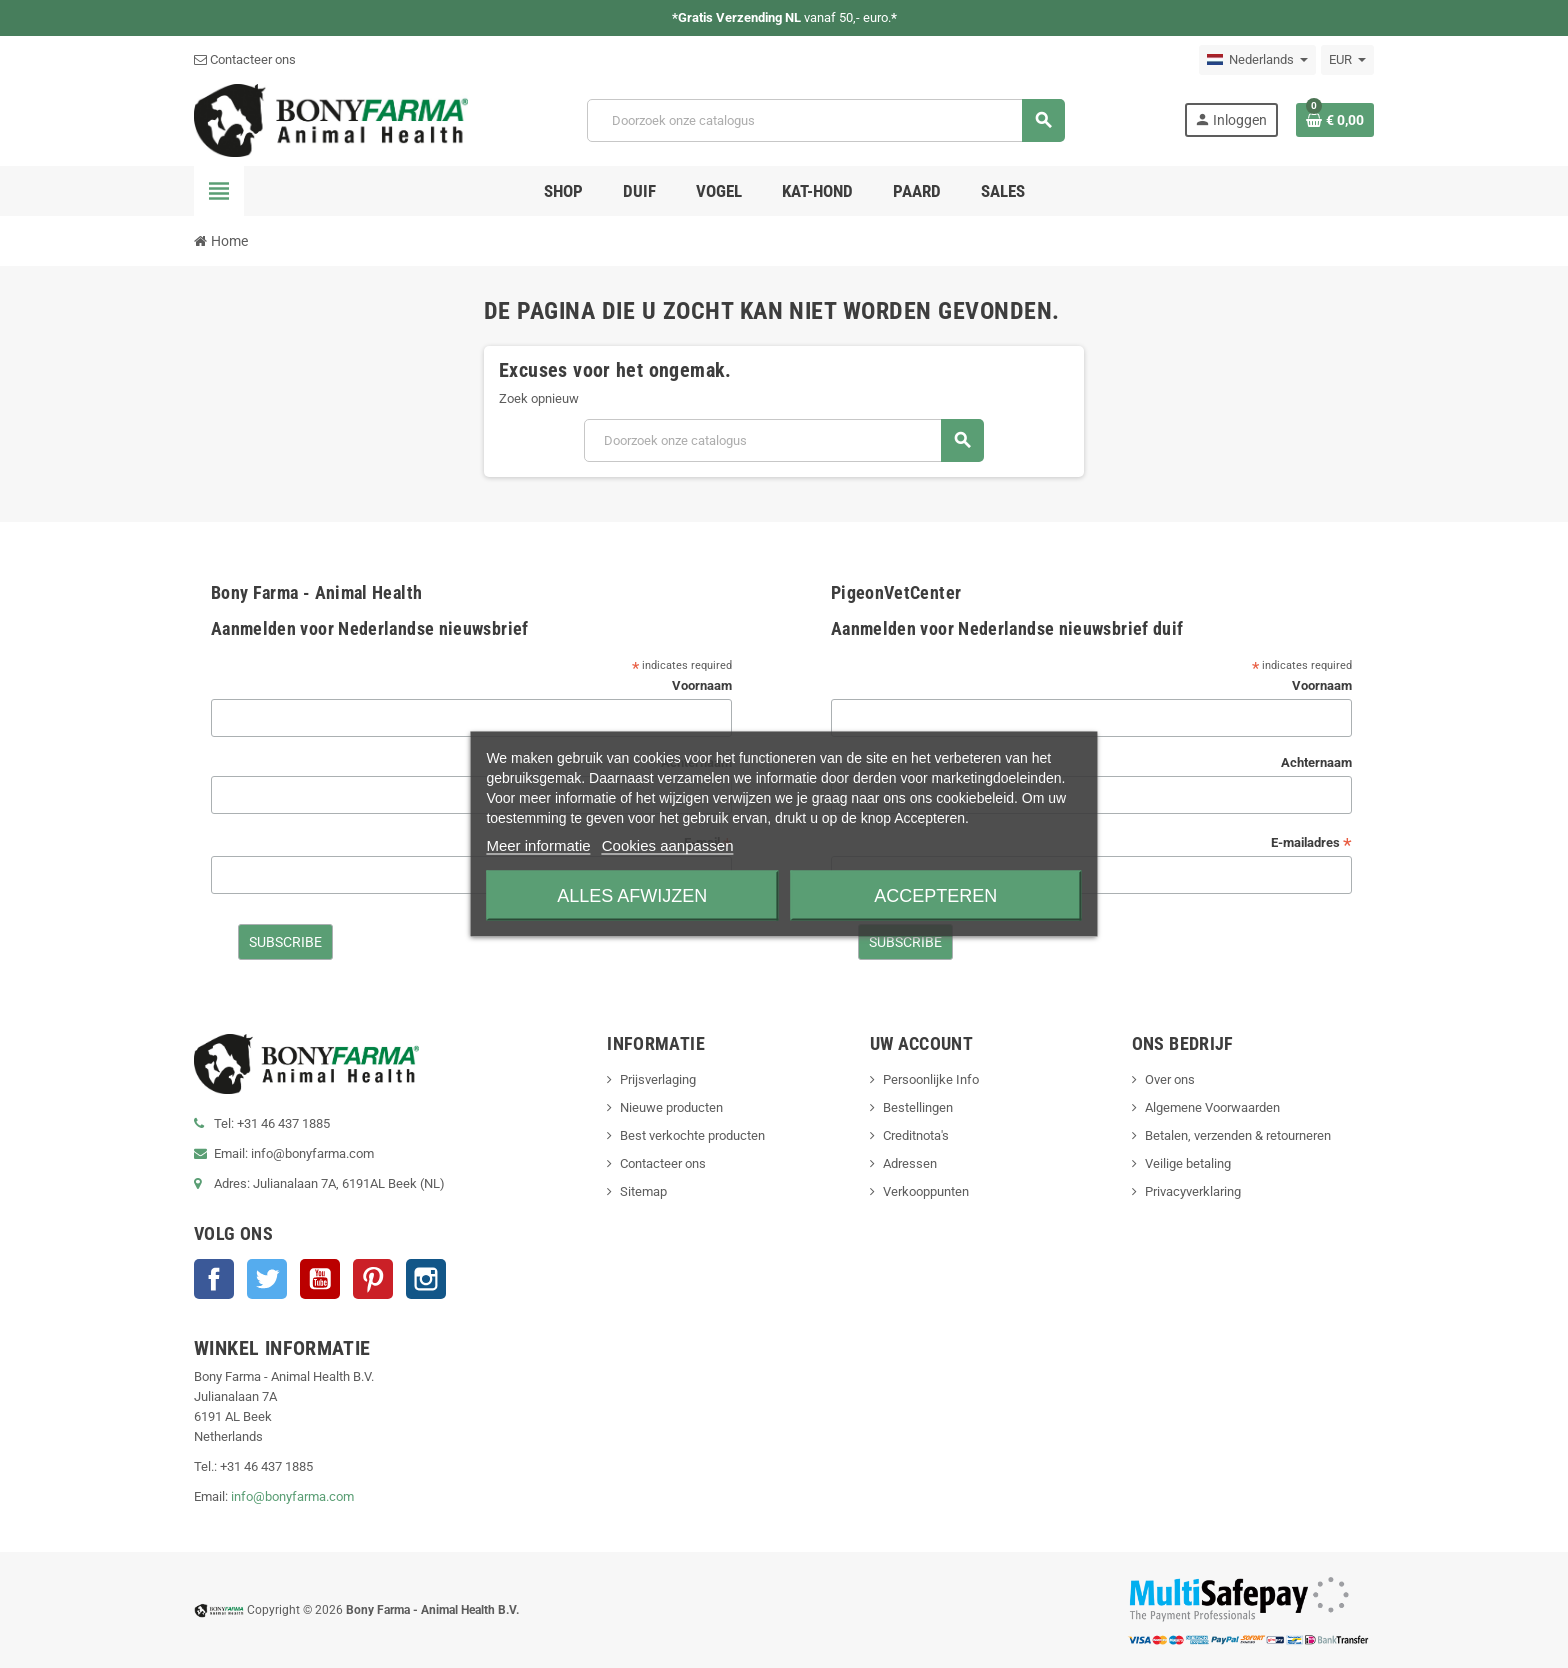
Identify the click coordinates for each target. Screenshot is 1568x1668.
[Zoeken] (825, 120)
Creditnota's (916, 1135)
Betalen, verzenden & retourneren (1238, 1135)
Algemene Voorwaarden (1212, 1107)
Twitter (267, 1279)
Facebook (214, 1279)
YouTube (320, 1279)
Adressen (910, 1163)
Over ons (1170, 1079)
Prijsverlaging (658, 1079)
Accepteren (935, 896)
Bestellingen (918, 1107)
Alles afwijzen (632, 896)
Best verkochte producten (692, 1135)
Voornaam (702, 685)
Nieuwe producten (671, 1107)
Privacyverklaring (1193, 1191)
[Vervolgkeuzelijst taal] (1257, 60)
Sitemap (643, 1191)
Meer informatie (538, 845)
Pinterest (373, 1279)
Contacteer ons (245, 59)
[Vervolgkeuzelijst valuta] (1347, 60)
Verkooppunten (926, 1191)
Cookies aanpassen (668, 845)
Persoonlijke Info (931, 1079)
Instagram (426, 1279)
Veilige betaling (1188, 1163)
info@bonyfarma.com (292, 1496)
